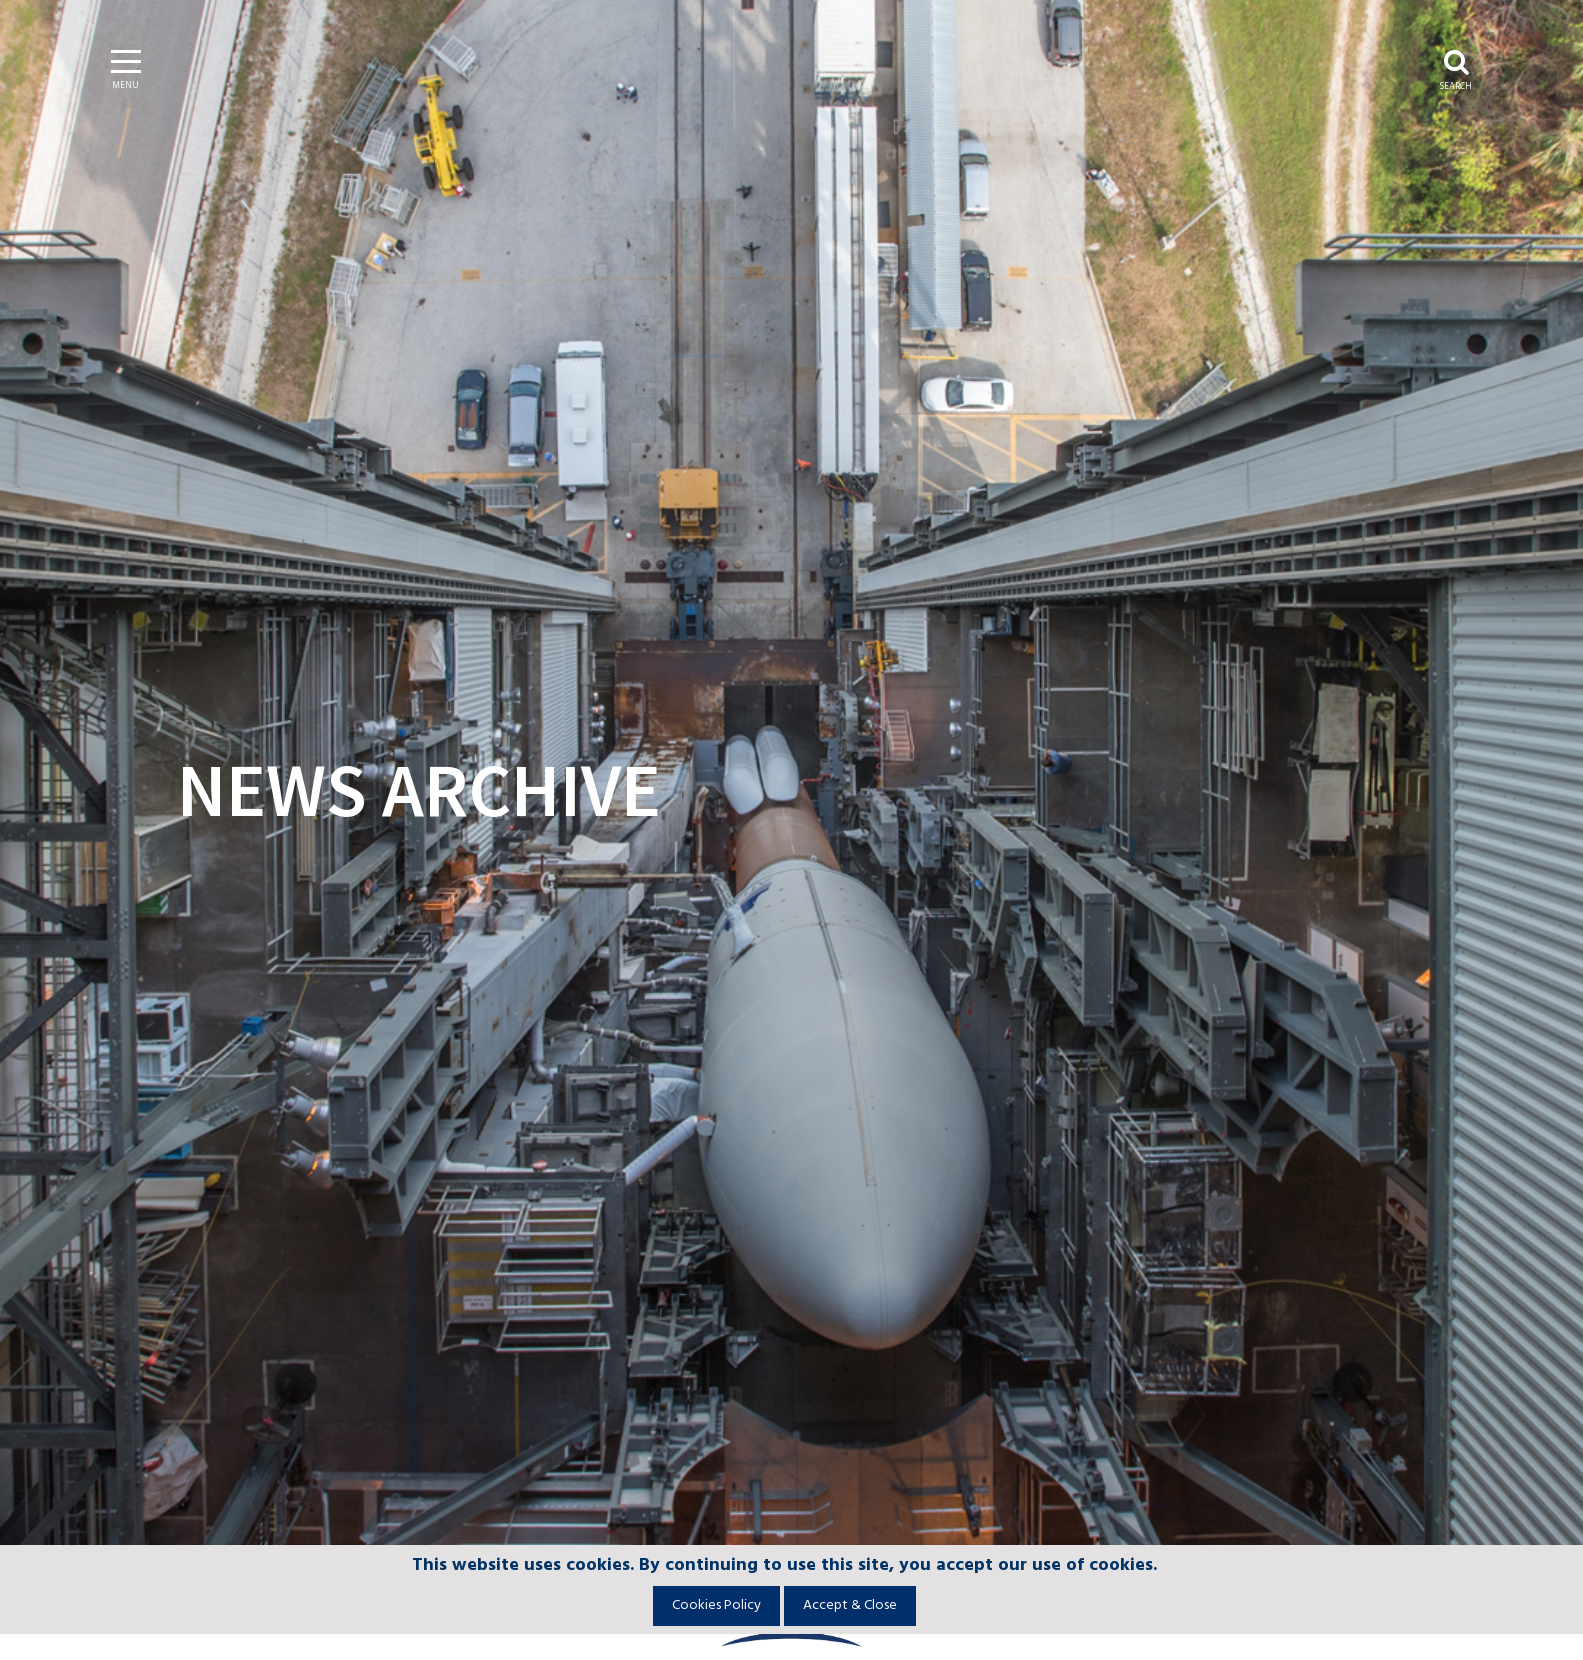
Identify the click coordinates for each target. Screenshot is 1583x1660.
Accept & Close (850, 1605)
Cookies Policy (716, 1605)
